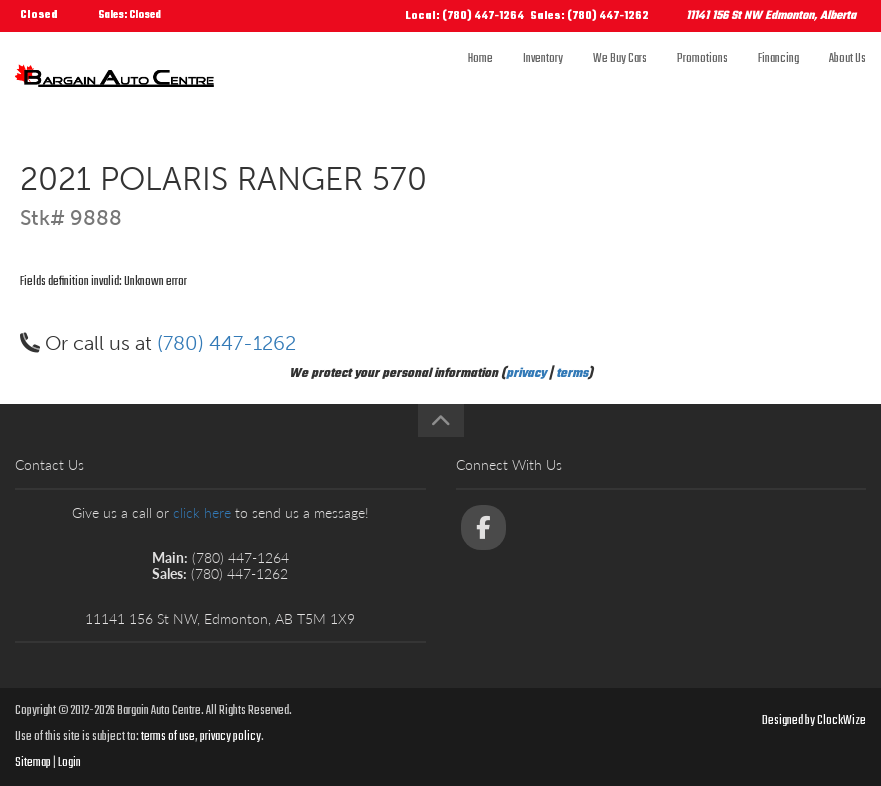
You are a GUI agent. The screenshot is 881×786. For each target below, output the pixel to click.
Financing (778, 77)
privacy (526, 374)
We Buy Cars (620, 77)
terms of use (168, 737)
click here (202, 512)
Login (69, 763)
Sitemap (33, 763)
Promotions (702, 77)
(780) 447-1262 (226, 343)
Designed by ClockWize (814, 721)
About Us (847, 77)
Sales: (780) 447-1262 (589, 16)
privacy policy (230, 737)
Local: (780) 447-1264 (465, 16)
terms (572, 374)
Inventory (543, 77)
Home (480, 77)
